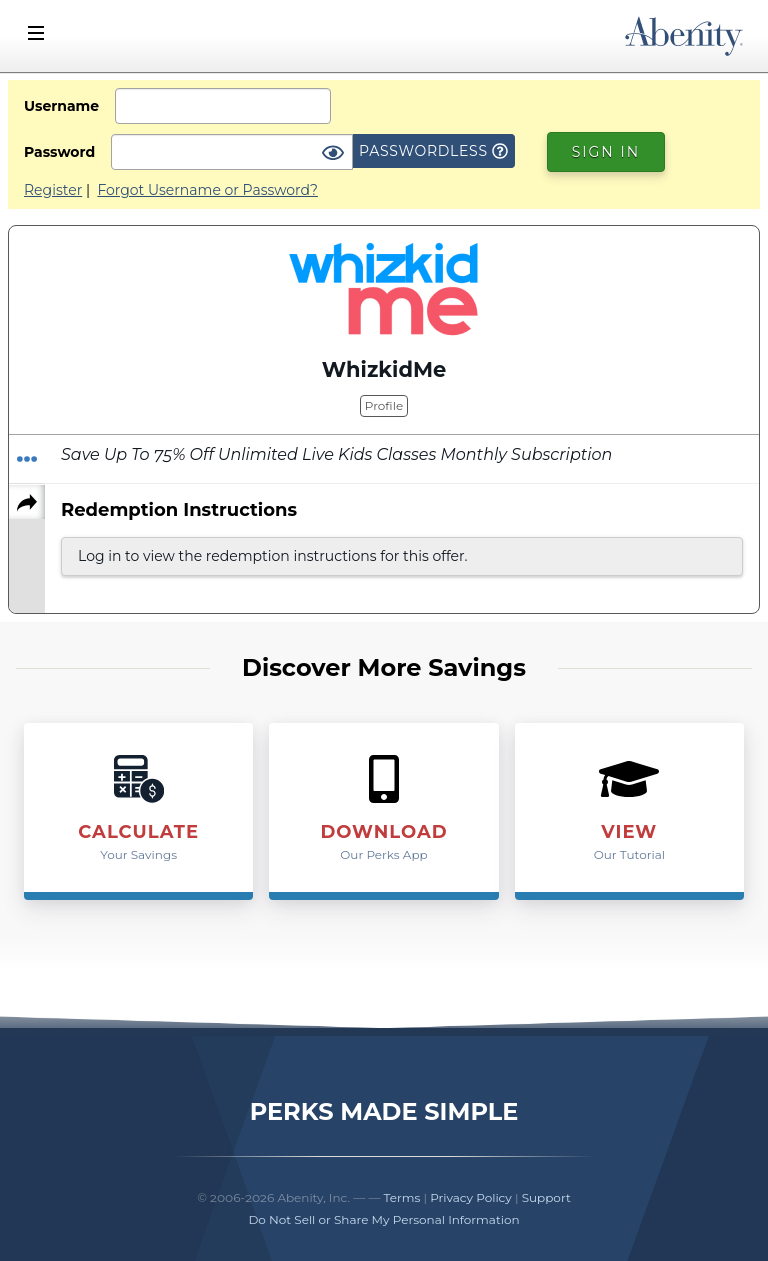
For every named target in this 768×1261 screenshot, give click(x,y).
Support (546, 1197)
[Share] (27, 502)
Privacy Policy (471, 1197)
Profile (384, 405)
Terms (402, 1197)
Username (61, 106)
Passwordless (433, 151)
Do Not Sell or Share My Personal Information (383, 1219)
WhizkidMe (384, 369)
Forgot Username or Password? (207, 190)
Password (59, 152)
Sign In (606, 152)
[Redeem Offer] (27, 459)
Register (53, 190)
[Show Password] (333, 154)
